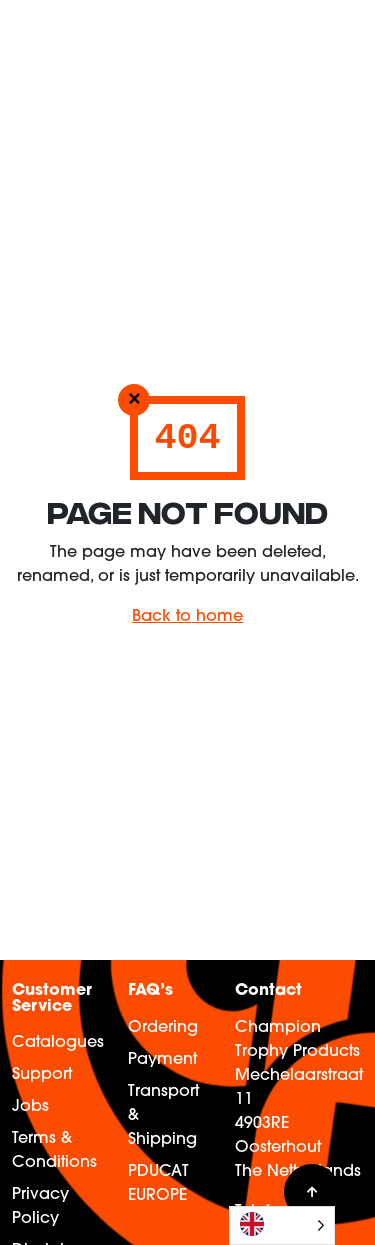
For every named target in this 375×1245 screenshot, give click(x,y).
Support (42, 1075)
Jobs (30, 1107)
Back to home (187, 617)
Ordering (163, 1028)
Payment (162, 1060)
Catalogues (58, 1043)
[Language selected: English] (282, 1225)
